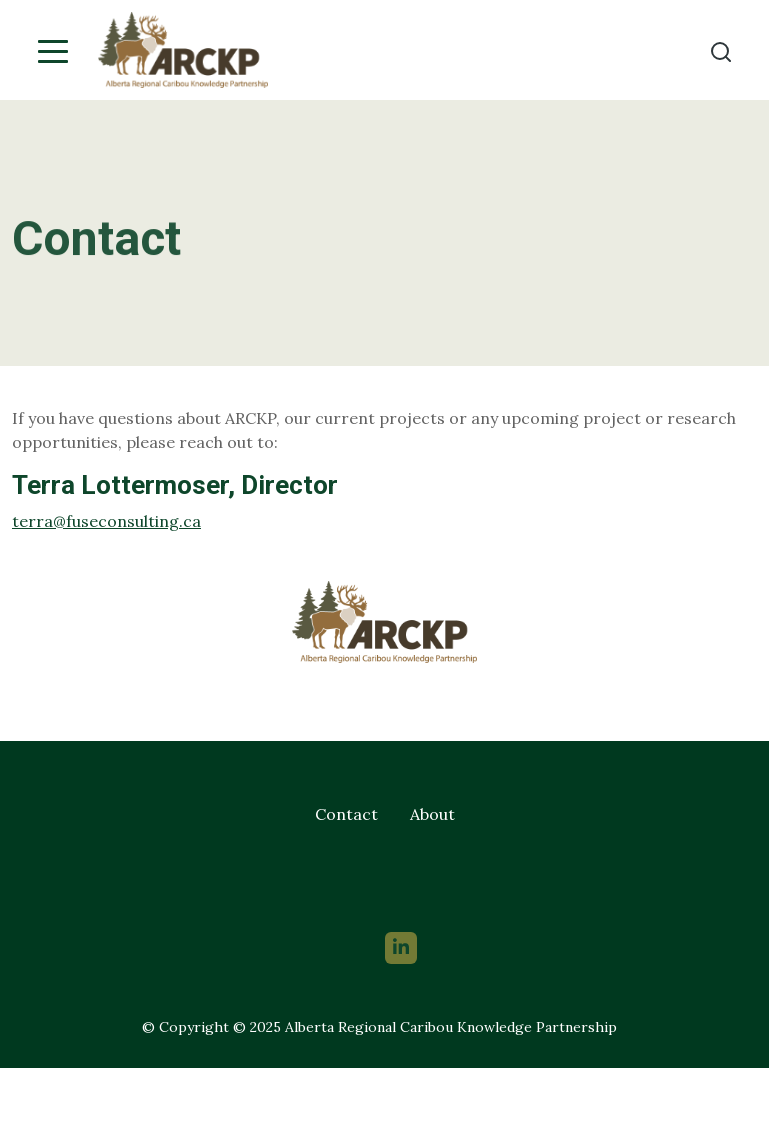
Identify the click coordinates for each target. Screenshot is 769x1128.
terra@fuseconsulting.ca (106, 521)
